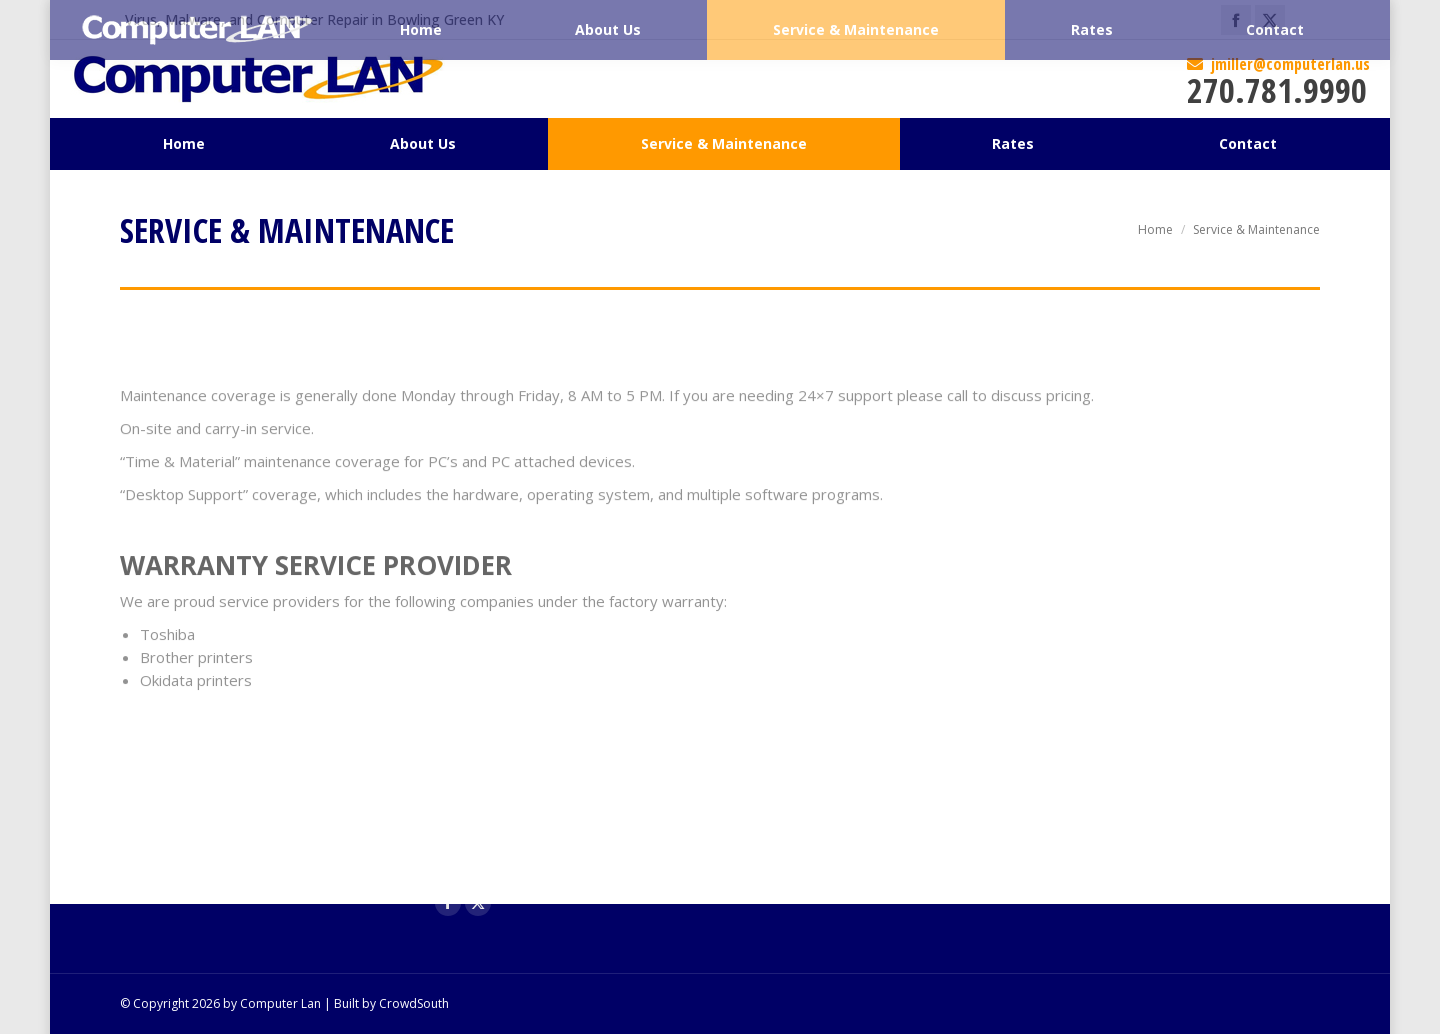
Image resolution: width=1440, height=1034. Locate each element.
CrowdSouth (414, 1003)
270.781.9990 (1277, 90)
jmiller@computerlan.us (1278, 64)
